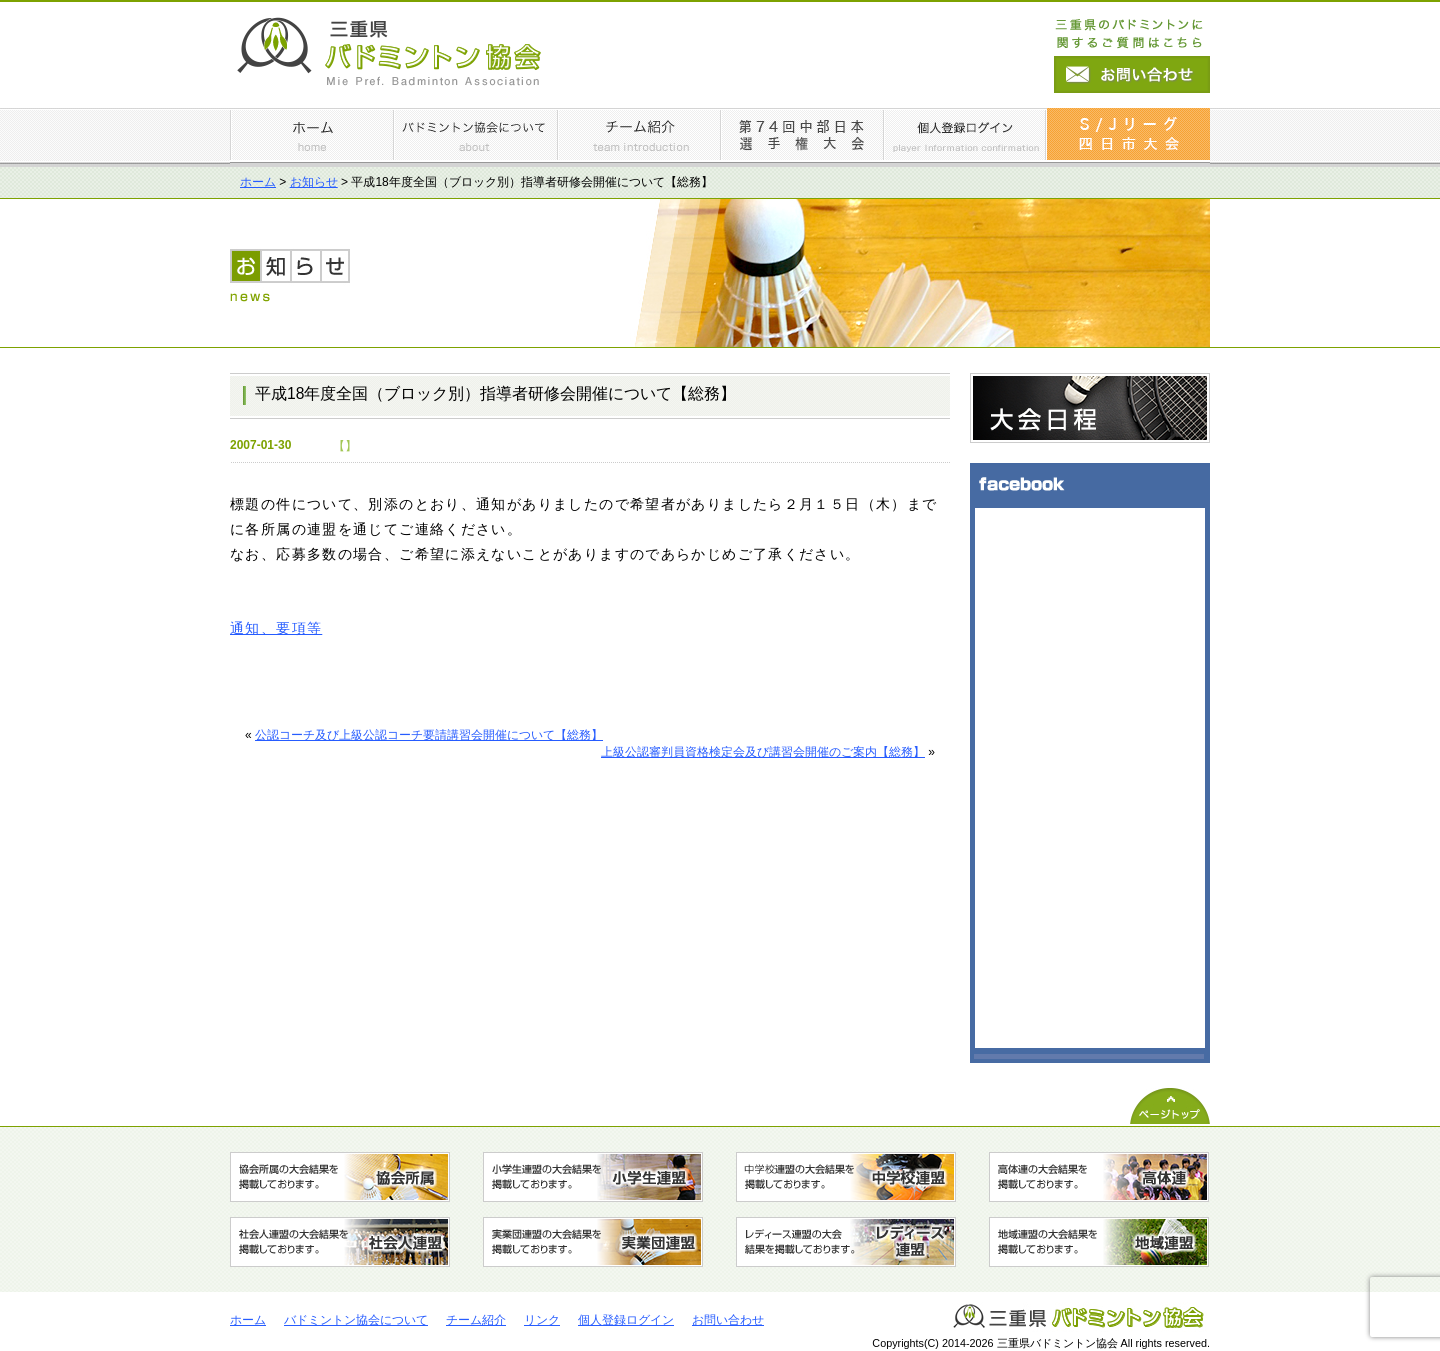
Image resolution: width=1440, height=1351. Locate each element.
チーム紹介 (476, 1320)
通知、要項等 (276, 628)
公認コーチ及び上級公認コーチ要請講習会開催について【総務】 (429, 735)
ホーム (258, 182)
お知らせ (314, 182)
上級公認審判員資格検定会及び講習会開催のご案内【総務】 (763, 752)
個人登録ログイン (626, 1320)
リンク (542, 1320)
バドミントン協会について (356, 1320)
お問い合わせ (728, 1320)
